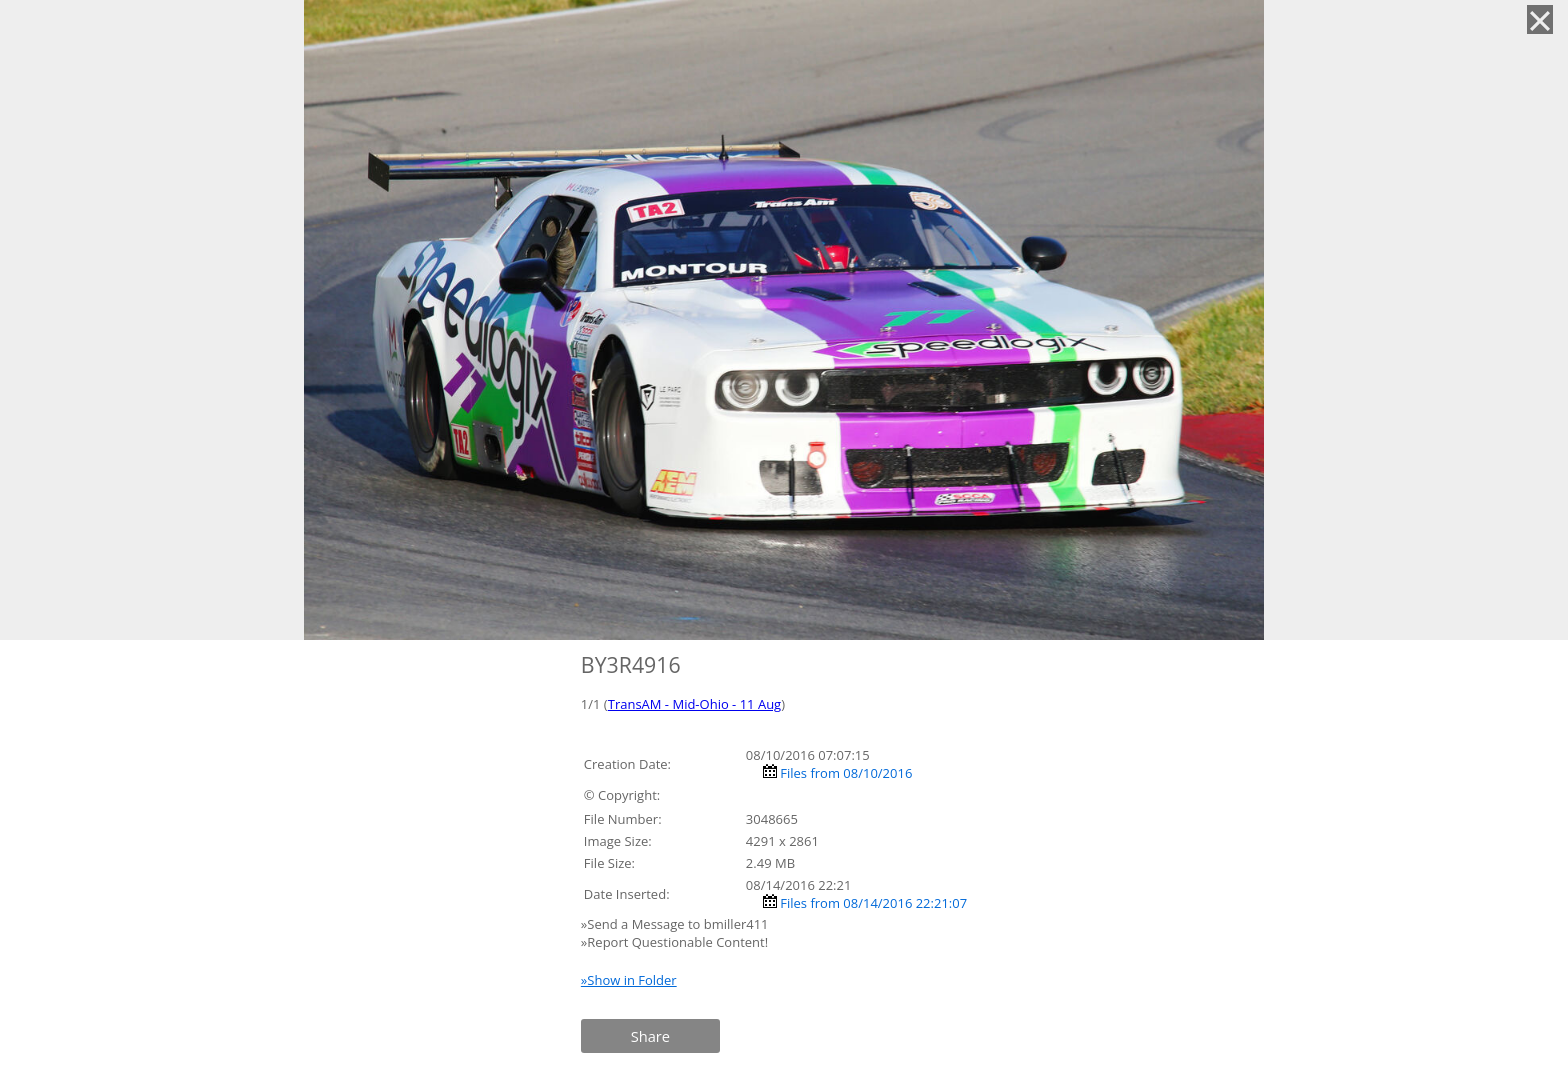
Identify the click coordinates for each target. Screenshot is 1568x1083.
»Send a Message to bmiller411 (676, 924)
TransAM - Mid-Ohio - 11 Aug (694, 704)
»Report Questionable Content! (674, 942)
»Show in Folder (629, 980)
